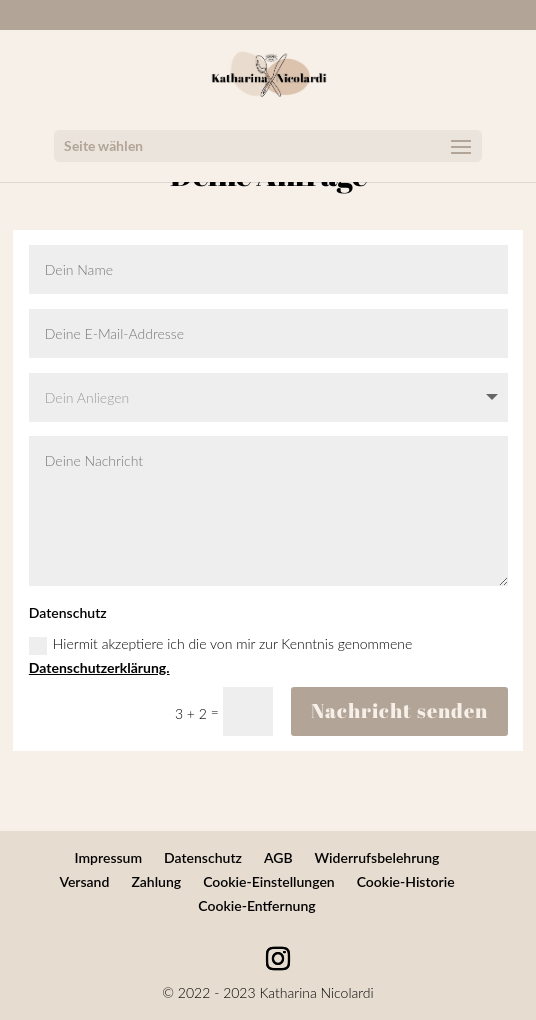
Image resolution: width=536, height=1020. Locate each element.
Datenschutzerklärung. (99, 667)
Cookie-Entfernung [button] (256, 905)
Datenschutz (203, 857)
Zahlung (156, 881)
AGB (278, 857)
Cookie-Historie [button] (406, 881)
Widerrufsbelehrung (377, 857)
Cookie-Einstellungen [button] (269, 881)
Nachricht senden (399, 710)
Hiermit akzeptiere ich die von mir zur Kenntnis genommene (221, 655)
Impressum (109, 857)
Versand (84, 881)
